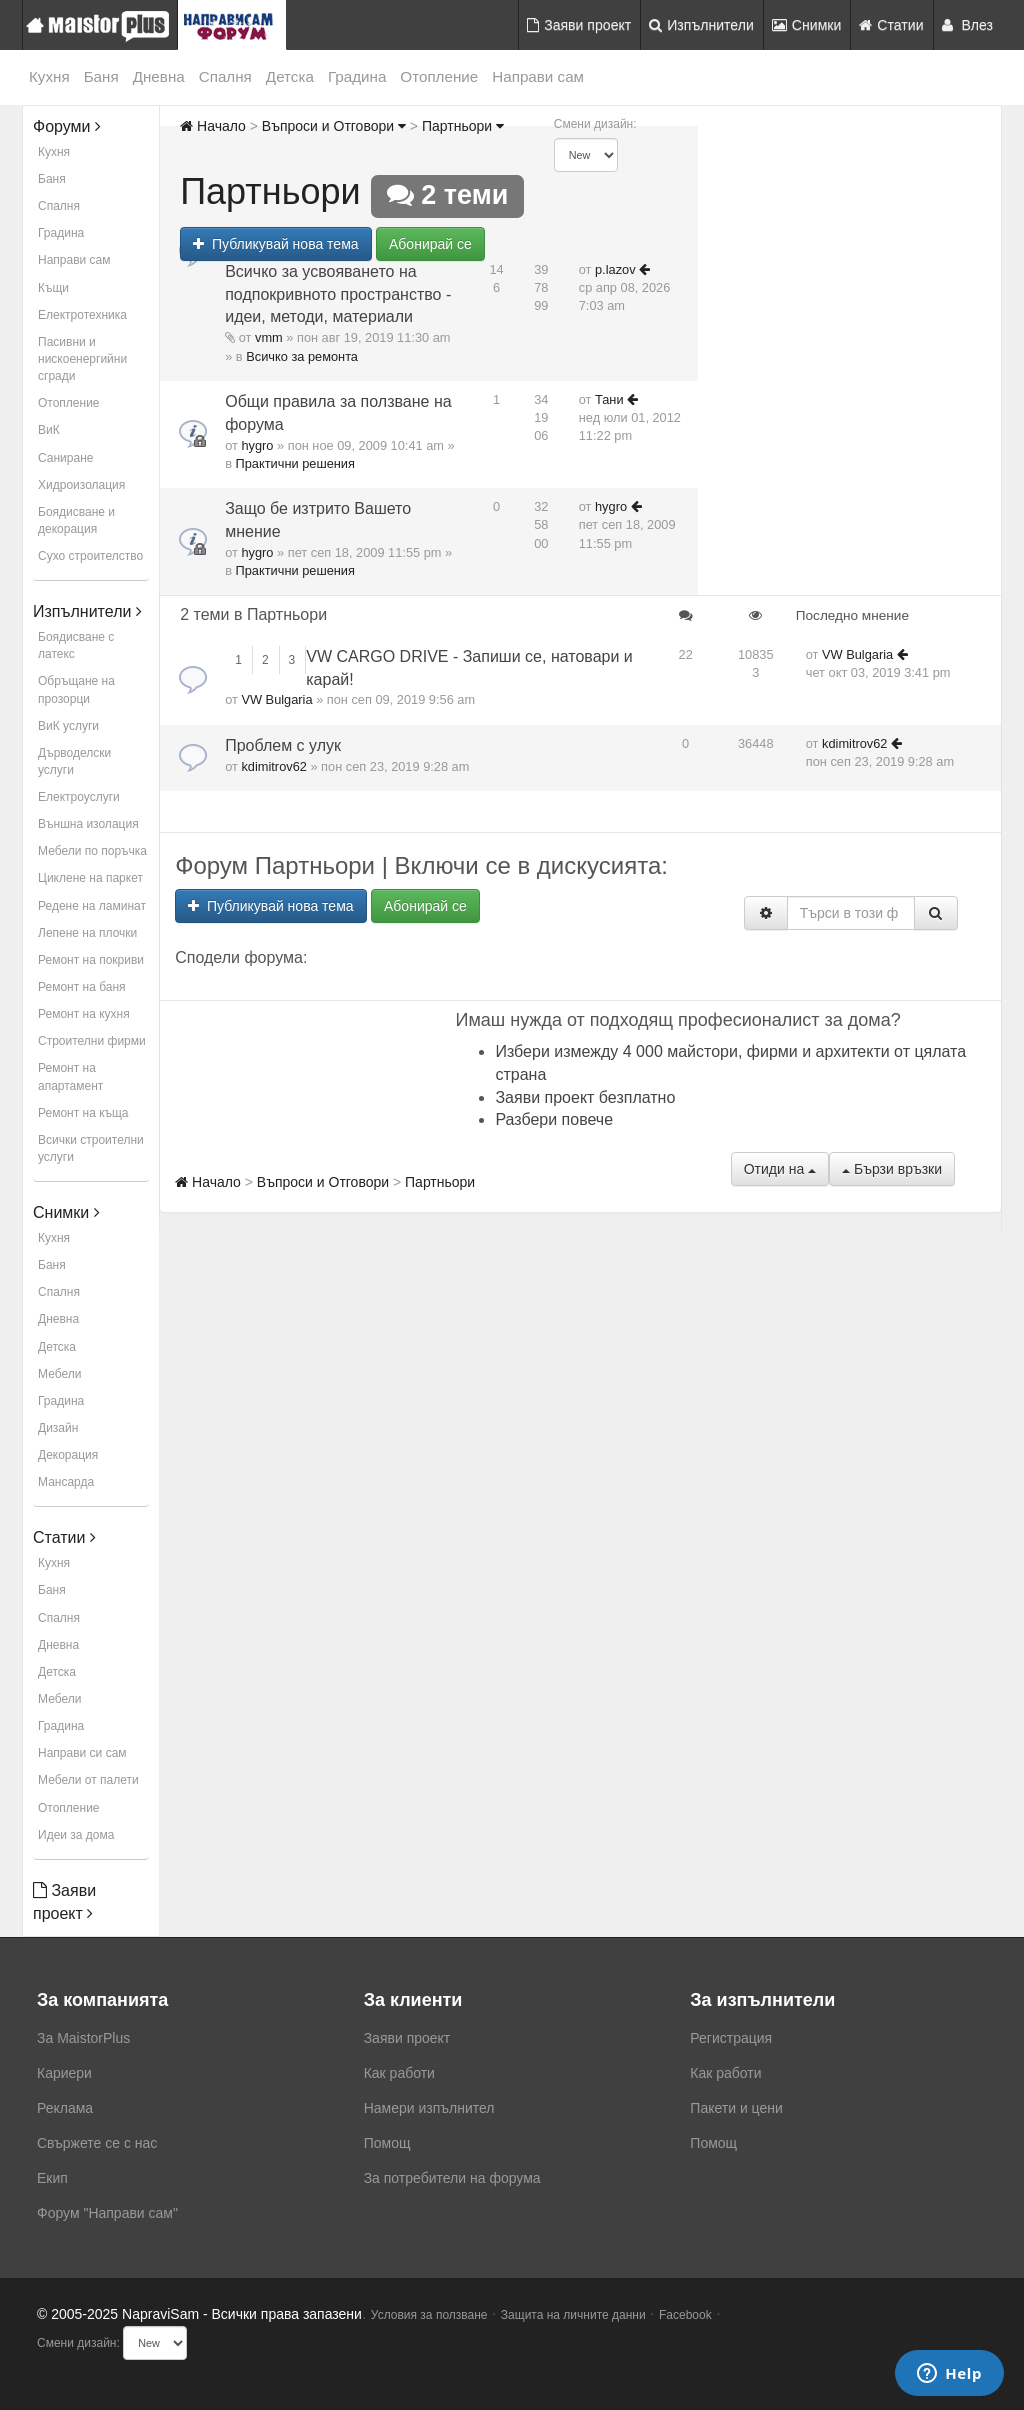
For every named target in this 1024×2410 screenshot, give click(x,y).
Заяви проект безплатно (585, 1097)
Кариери (64, 2073)
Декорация (68, 1455)
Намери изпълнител (429, 2108)
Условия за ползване (429, 2315)
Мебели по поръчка (92, 851)
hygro (257, 445)
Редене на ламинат (92, 906)
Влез (968, 25)
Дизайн (58, 1428)
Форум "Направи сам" (107, 2213)
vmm (269, 337)
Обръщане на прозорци (76, 689)
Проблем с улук (283, 745)
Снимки (807, 25)
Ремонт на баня (82, 987)
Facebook (685, 2315)
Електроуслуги (79, 797)
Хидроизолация (81, 485)
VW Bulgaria (276, 699)
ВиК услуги (68, 726)
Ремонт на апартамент (70, 1076)
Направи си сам (82, 1753)
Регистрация (731, 2038)
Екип (52, 2178)
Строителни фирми (92, 1041)
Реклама (65, 2108)
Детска (290, 76)
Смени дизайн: (595, 124)
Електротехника (82, 315)
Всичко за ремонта (302, 356)
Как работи (399, 2073)
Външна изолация (88, 824)
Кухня (49, 76)
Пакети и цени (736, 2108)
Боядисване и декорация (76, 520)
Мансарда (66, 1482)
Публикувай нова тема (275, 244)
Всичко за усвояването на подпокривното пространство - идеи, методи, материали (338, 294)
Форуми (67, 126)
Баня (101, 76)
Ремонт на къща (83, 1113)
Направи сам (538, 76)
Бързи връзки (892, 1169)
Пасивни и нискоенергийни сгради (82, 359)
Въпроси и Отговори (334, 126)
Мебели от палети (88, 1780)
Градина (357, 76)
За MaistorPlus (83, 2038)
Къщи (53, 288)
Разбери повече (554, 1119)
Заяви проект (579, 25)
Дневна (159, 76)
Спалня (225, 76)
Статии (891, 25)
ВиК (49, 430)
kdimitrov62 (273, 766)
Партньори (463, 126)
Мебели (59, 1374)
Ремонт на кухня (84, 1014)
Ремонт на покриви (91, 960)
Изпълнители (701, 25)
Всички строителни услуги (91, 1148)
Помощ (387, 2143)
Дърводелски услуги (74, 761)
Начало (213, 126)
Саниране (65, 458)
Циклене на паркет (90, 878)
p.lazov (615, 269)
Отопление (439, 76)
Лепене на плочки (87, 933)
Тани (609, 399)
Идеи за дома (76, 1835)
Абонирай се (430, 244)
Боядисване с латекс (76, 645)
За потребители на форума (452, 2178)
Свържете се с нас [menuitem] (97, 2143)
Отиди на (780, 1169)
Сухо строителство (90, 556)
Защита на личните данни (573, 2315)
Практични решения (295, 463)
